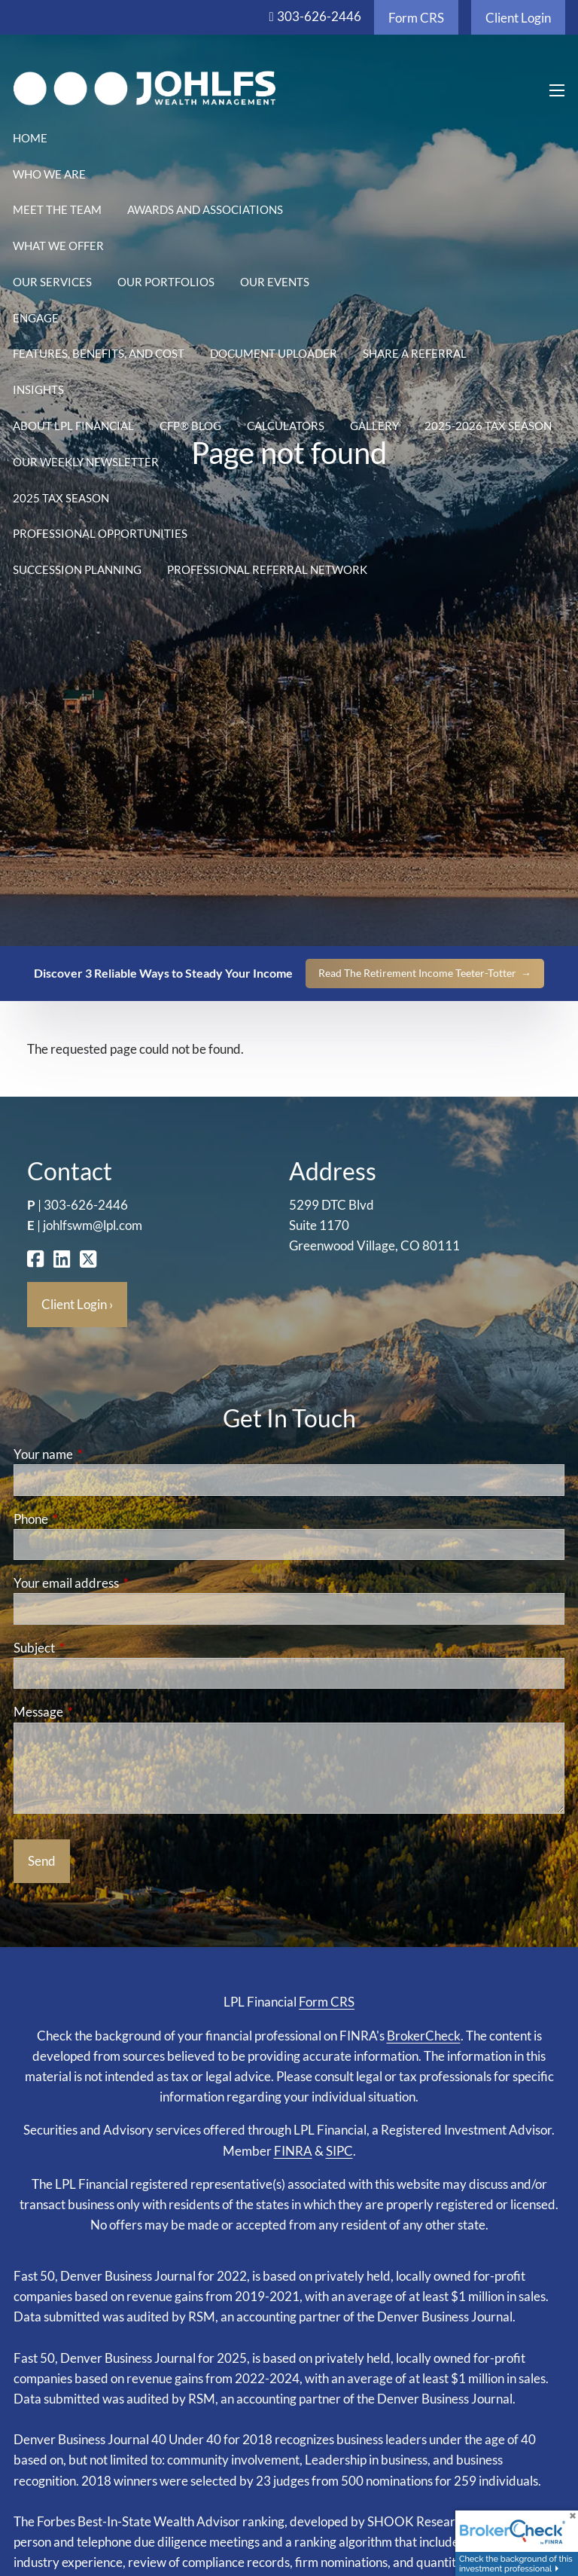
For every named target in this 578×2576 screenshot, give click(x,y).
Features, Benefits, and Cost (98, 353)
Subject (93, 1648)
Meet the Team (57, 209)
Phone (89, 1519)
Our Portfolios (165, 281)
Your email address (125, 1583)
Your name (102, 1454)
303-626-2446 (319, 16)
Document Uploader (273, 353)
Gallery (374, 425)
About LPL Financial (73, 425)
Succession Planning (77, 569)
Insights (38, 389)
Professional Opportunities (100, 533)
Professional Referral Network (267, 569)
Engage (36, 318)
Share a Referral (415, 353)
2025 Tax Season (61, 498)
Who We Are (49, 174)
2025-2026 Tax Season (488, 425)
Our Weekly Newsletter (86, 462)
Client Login (518, 18)
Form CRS (416, 18)
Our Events (274, 281)
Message (97, 1712)
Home (30, 138)
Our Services (52, 281)
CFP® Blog (190, 425)
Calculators (285, 425)
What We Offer (58, 245)
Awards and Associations (205, 209)
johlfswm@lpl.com (92, 1225)
